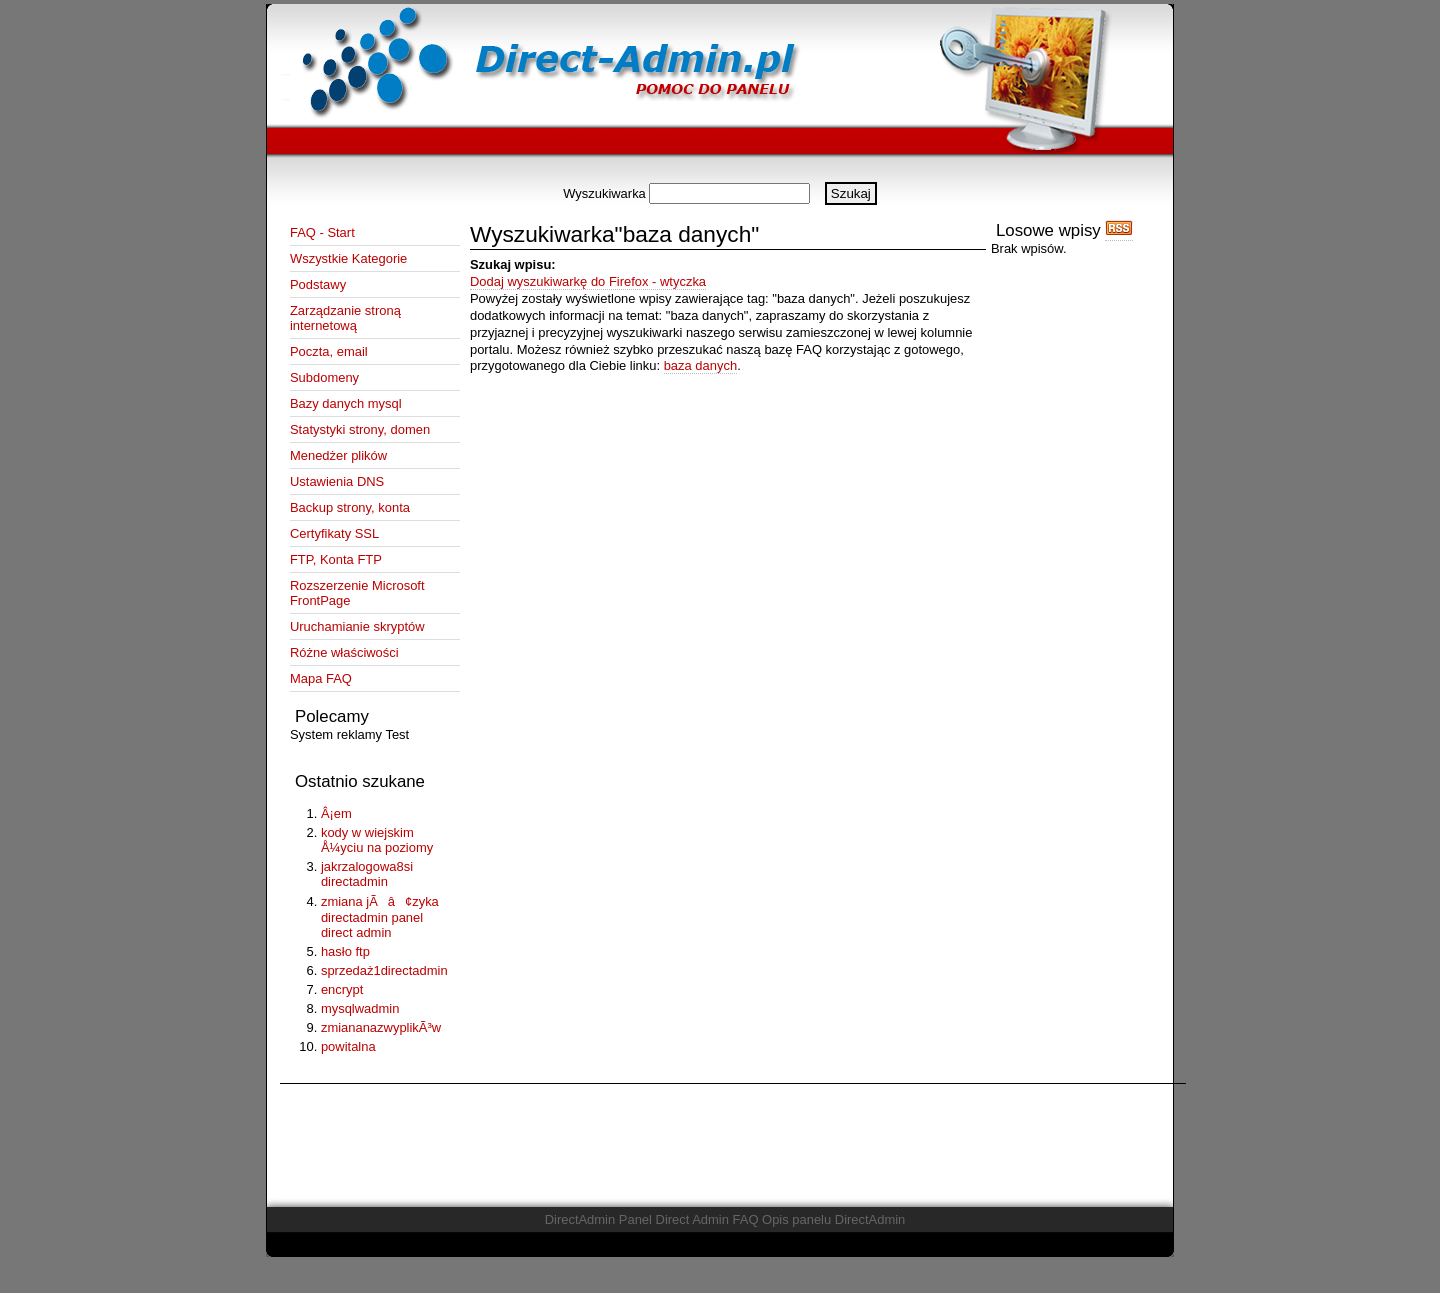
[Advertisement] (720, 174)
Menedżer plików (338, 455)
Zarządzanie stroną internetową (345, 318)
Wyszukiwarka (604, 193)
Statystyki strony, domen (360, 429)
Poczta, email (329, 351)
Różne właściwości (344, 652)
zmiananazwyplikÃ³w (381, 1027)
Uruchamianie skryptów (357, 626)
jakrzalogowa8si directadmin (367, 874)
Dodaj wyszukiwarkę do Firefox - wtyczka (588, 281)
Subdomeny (324, 377)
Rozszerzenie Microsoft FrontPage (357, 593)
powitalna (348, 1046)
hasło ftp (345, 951)
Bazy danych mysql (346, 403)
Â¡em (336, 813)
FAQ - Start (322, 232)
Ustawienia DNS (337, 481)
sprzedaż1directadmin (384, 970)
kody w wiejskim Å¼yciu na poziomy (377, 840)
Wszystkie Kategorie (348, 258)
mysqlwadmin (360, 1008)
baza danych (700, 365)
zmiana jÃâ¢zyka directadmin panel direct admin (380, 917)
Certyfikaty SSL (334, 533)
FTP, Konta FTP (336, 559)
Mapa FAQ (321, 678)
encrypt (342, 989)
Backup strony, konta (350, 507)
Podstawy (318, 284)
